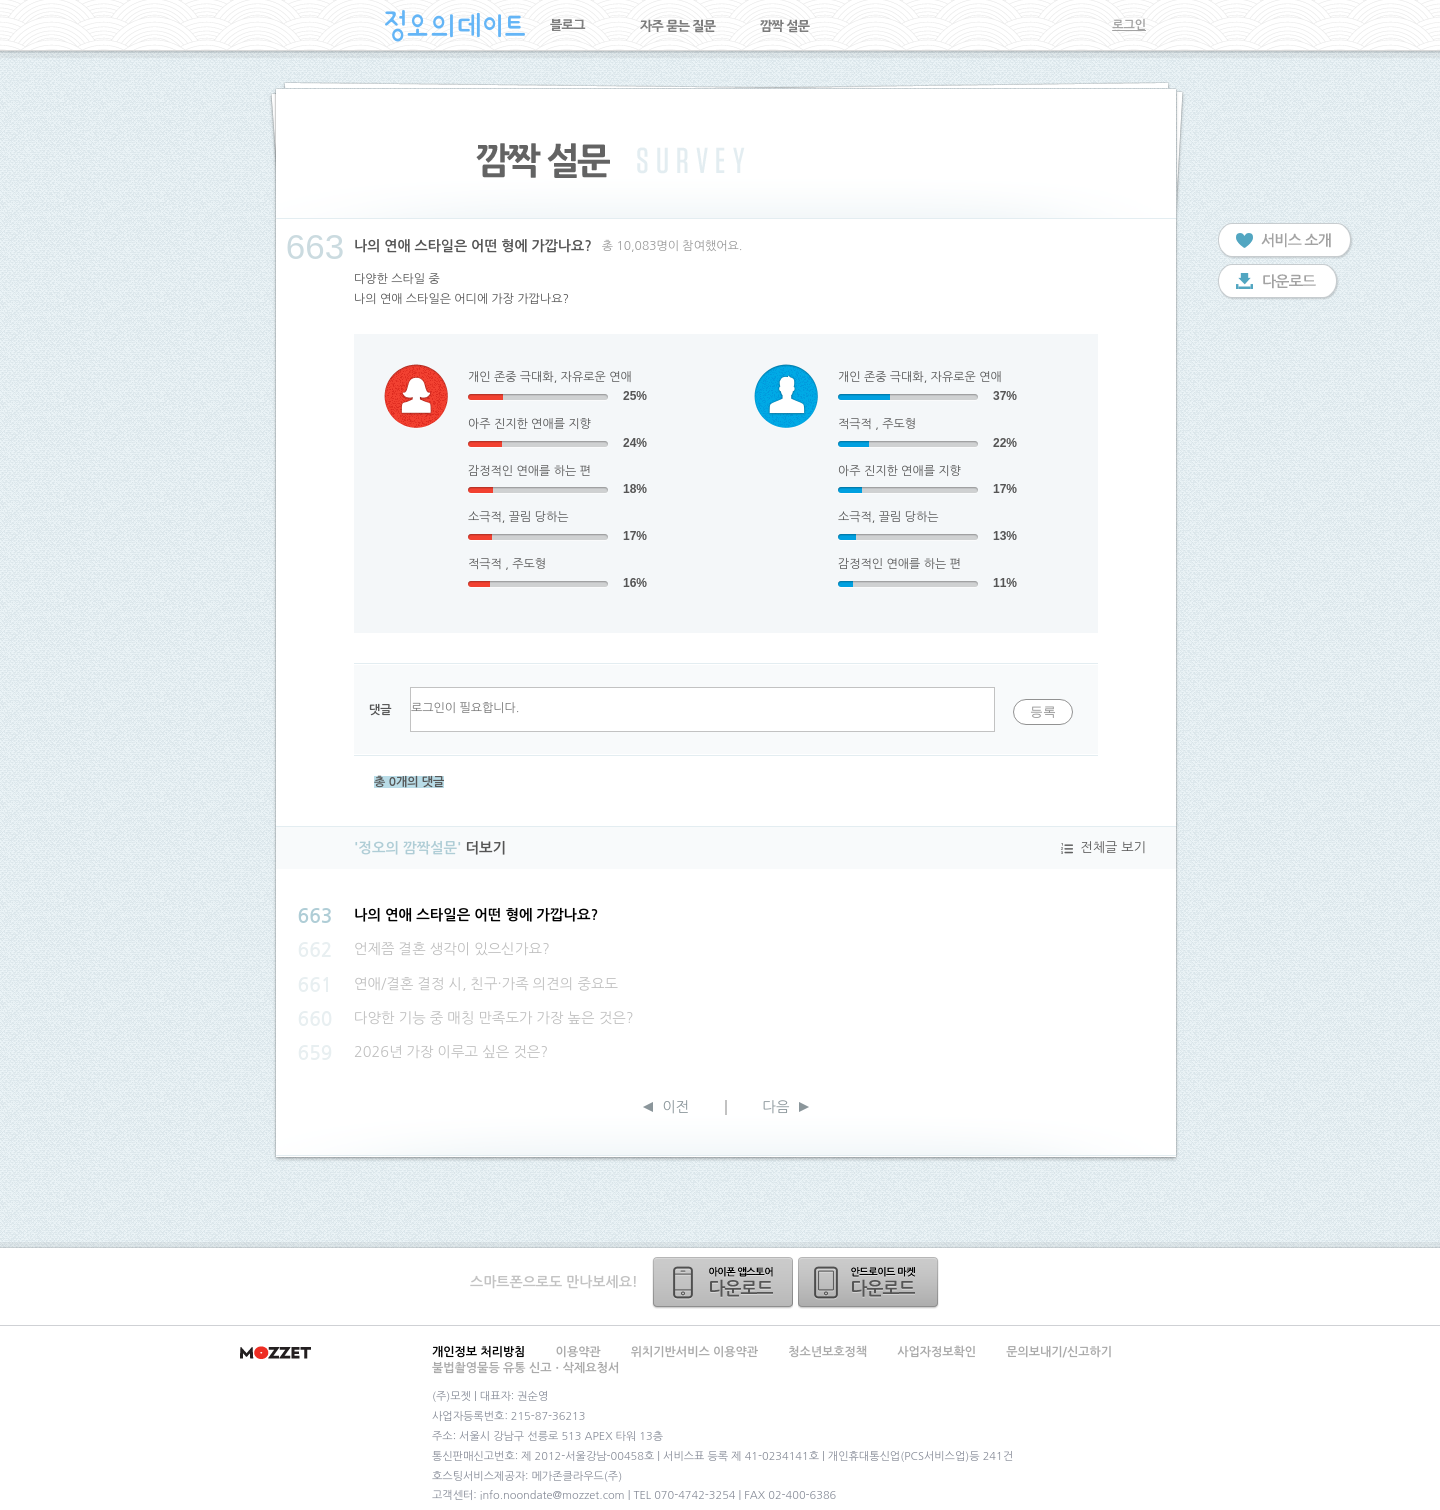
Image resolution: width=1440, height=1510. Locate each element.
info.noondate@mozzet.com (552, 1495)
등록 (1043, 711)
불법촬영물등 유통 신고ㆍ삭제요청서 (525, 1368)
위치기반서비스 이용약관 (694, 1352)
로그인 (1129, 25)
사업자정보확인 (936, 1352)
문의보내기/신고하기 (1059, 1352)
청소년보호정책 (827, 1352)
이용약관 (578, 1352)
